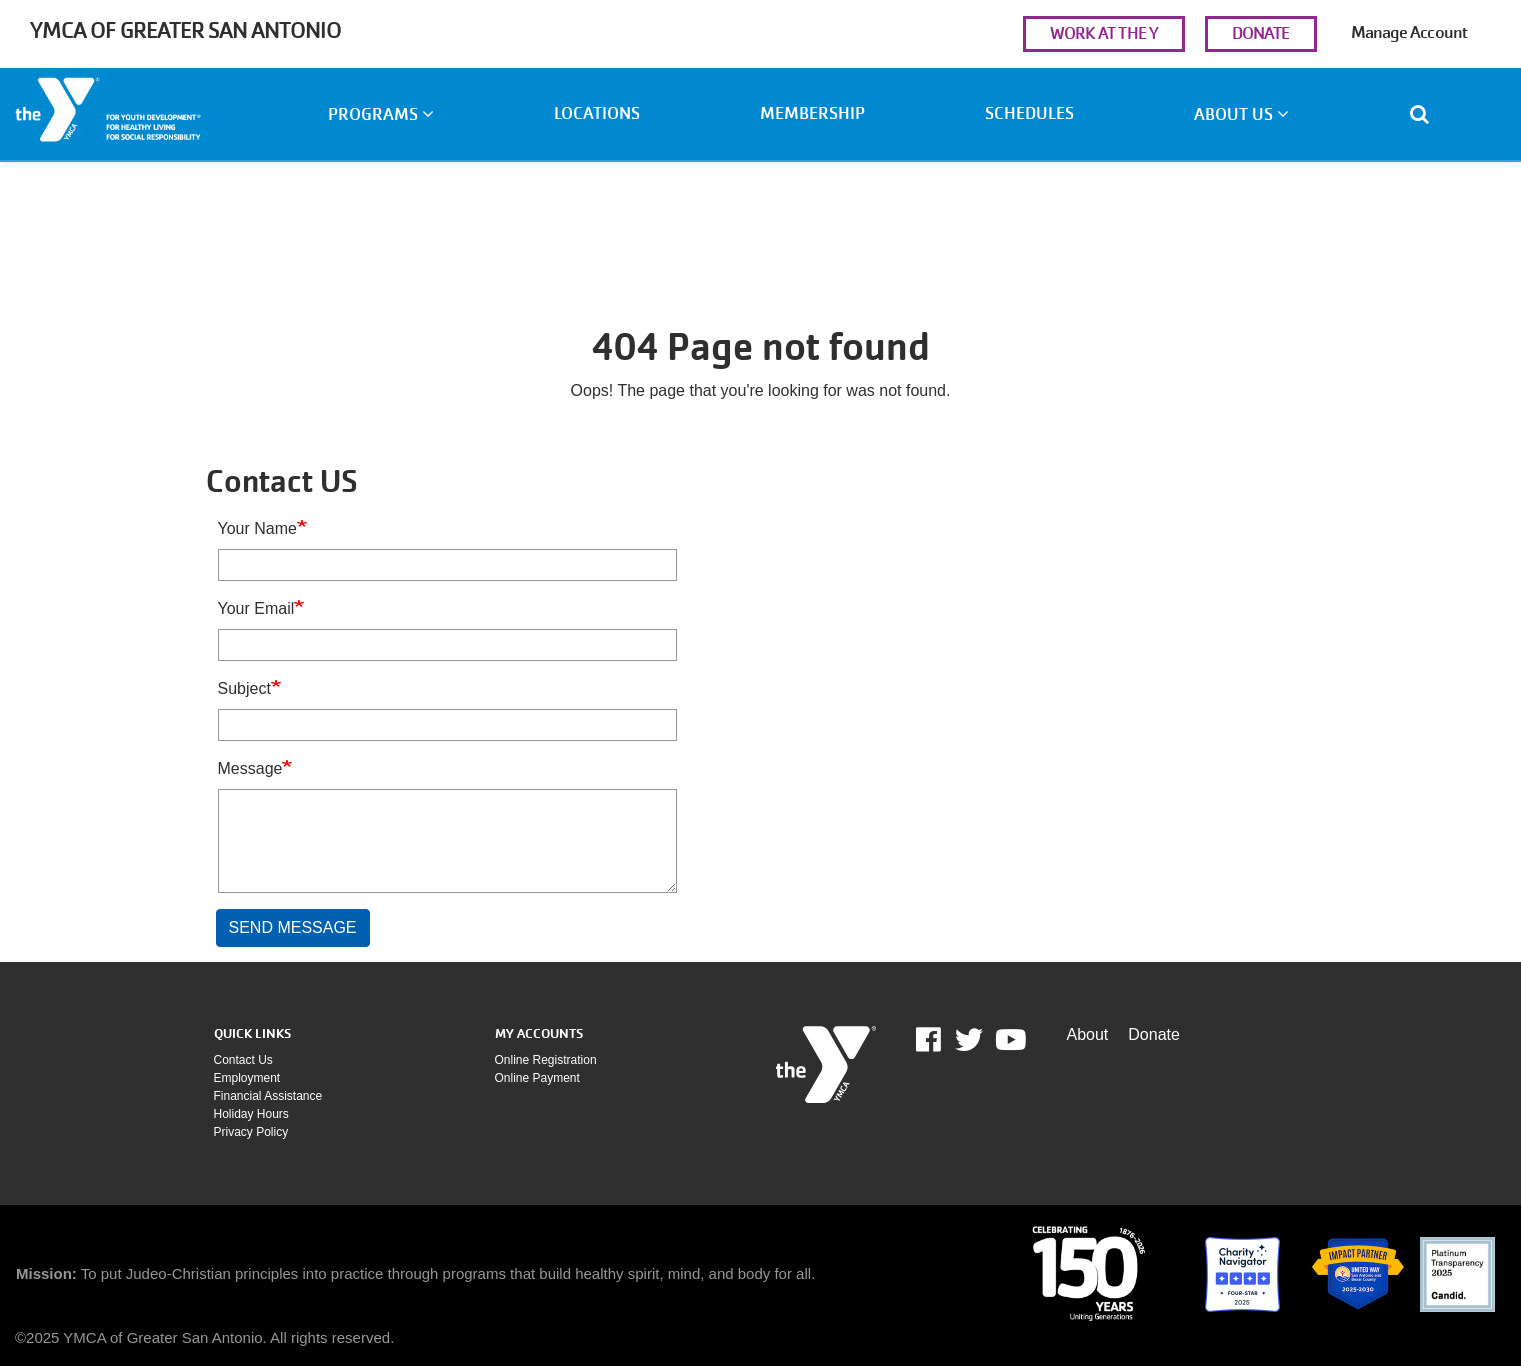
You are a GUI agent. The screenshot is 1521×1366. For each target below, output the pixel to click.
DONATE (1261, 33)
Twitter (969, 1040)
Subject (244, 688)
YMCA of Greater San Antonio (185, 30)
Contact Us (243, 1060)
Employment (247, 1078)
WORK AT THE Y (1104, 33)
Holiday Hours (251, 1114)
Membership (812, 113)
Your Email (256, 608)
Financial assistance (268, 1096)
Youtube (1009, 1040)
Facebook (942, 1040)
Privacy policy (251, 1132)
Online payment (537, 1078)
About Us (1241, 114)
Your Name (257, 528)
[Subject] (447, 725)
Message (250, 768)
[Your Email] (447, 645)
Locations (597, 113)
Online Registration (546, 1060)
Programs (381, 114)
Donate (1154, 1034)
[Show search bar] (1427, 114)
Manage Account (1409, 32)
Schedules (1029, 113)
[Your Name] (447, 565)
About (1088, 1034)
